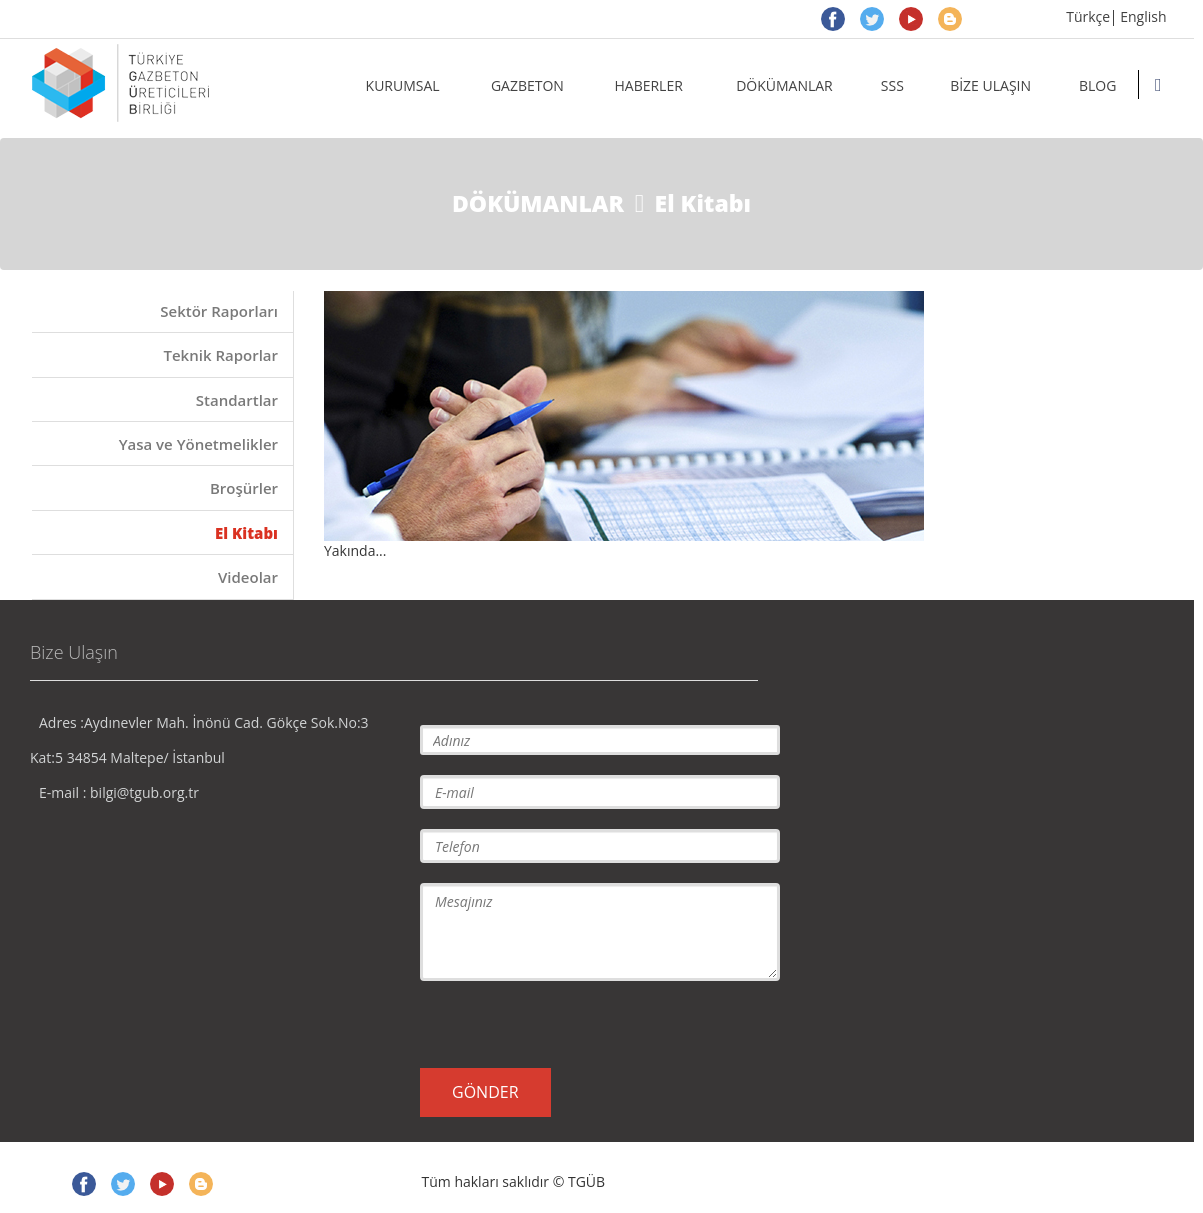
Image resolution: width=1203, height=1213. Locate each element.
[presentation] (572, 1023)
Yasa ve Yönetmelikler (198, 444)
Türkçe (1088, 16)
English (1143, 16)
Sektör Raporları (219, 311)
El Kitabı (246, 533)
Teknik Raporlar (220, 355)
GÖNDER (485, 1092)
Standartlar (237, 400)
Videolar (248, 577)
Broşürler (244, 488)
